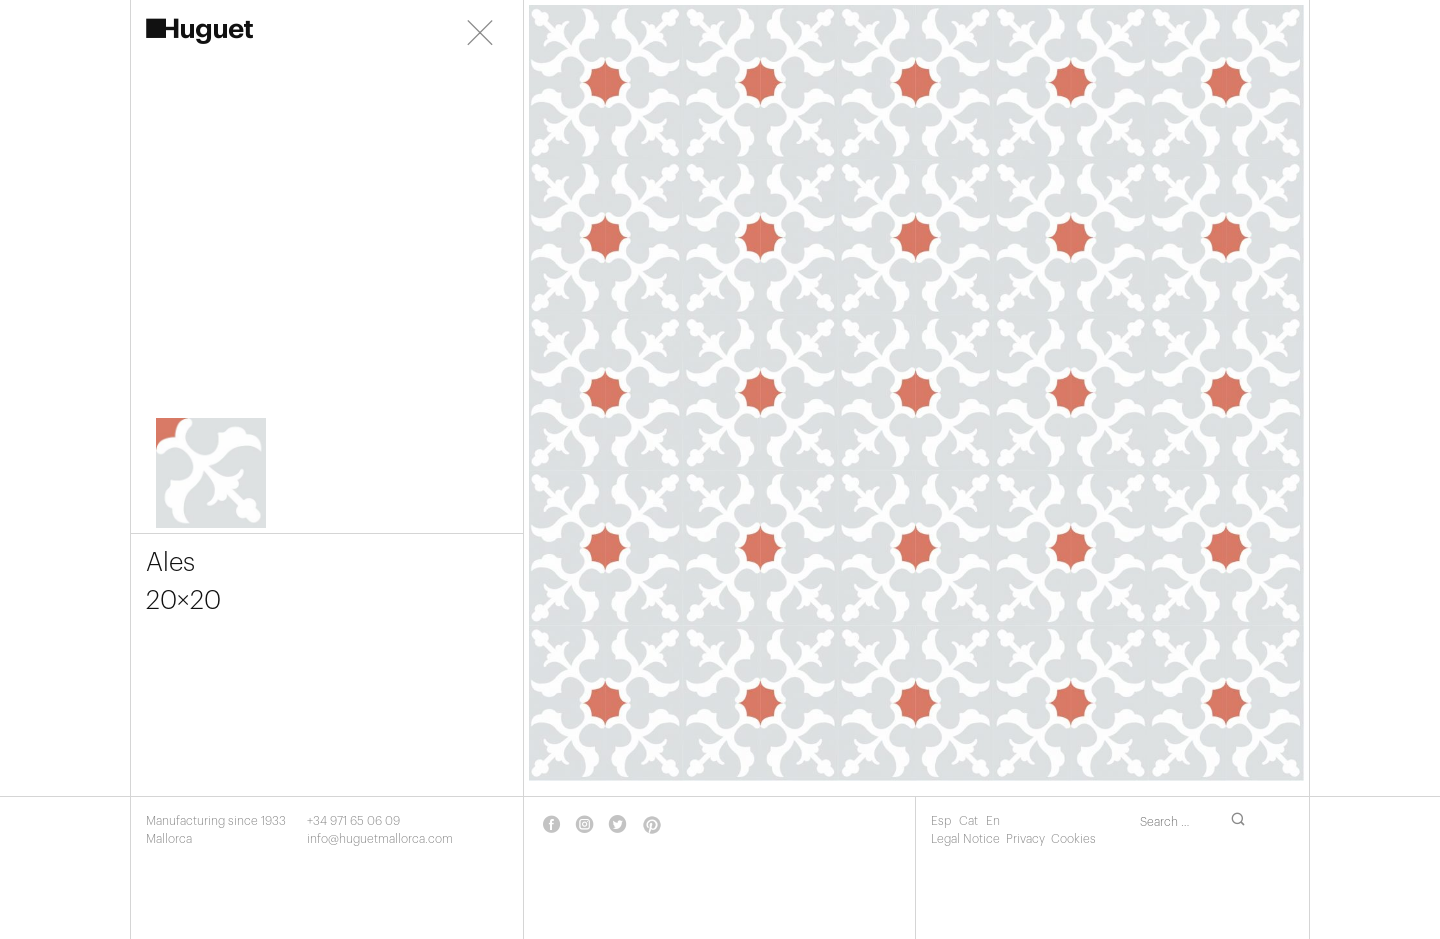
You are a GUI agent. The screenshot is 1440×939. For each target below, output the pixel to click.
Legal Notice (965, 839)
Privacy (1025, 839)
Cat (970, 821)
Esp (942, 821)
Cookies (1073, 839)
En (993, 821)
